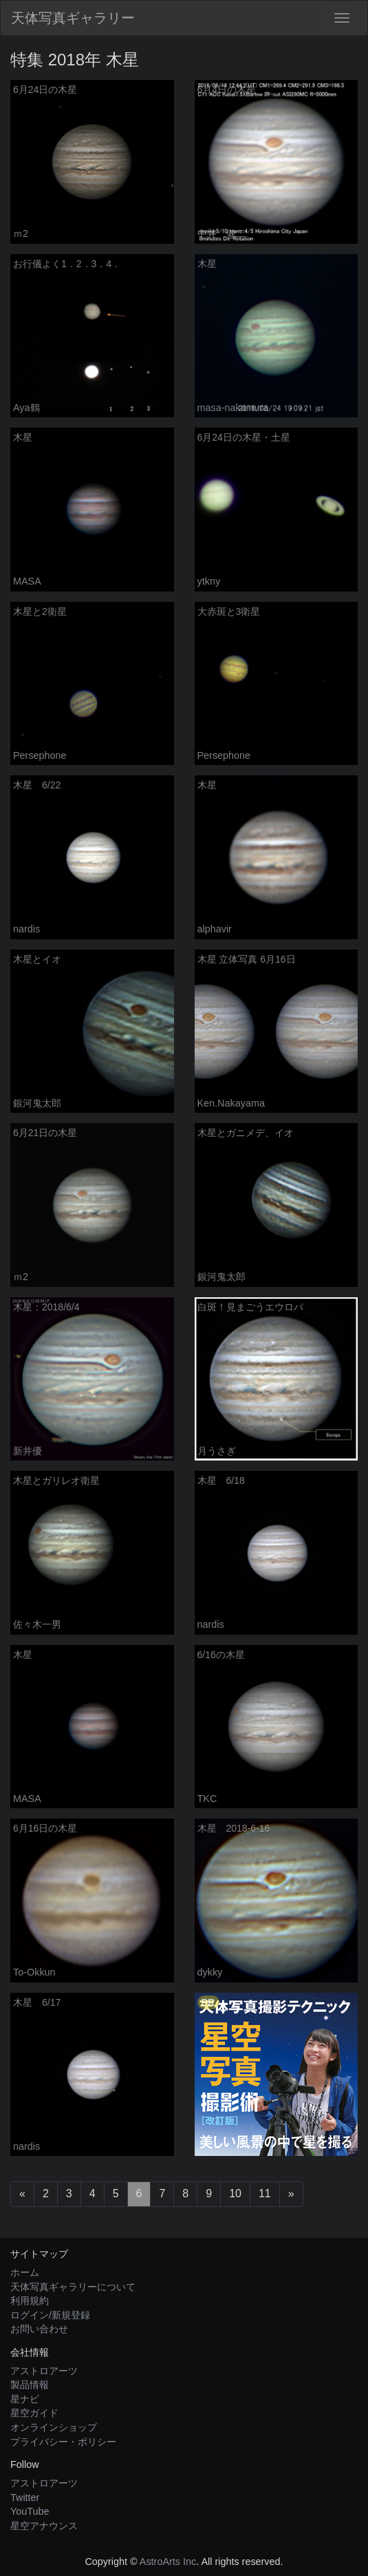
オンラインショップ (53, 2427)
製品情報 (29, 2384)
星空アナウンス (44, 2525)
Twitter (24, 2497)
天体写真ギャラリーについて (73, 2286)
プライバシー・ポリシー (63, 2441)
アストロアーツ (44, 2370)
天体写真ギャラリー (73, 17)
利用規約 (29, 2300)
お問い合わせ (39, 2328)
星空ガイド (34, 2412)
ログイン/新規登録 (50, 2315)
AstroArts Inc (168, 2561)
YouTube (30, 2511)
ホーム (24, 2272)
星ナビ (24, 2399)
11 (265, 2193)
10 (235, 2193)
